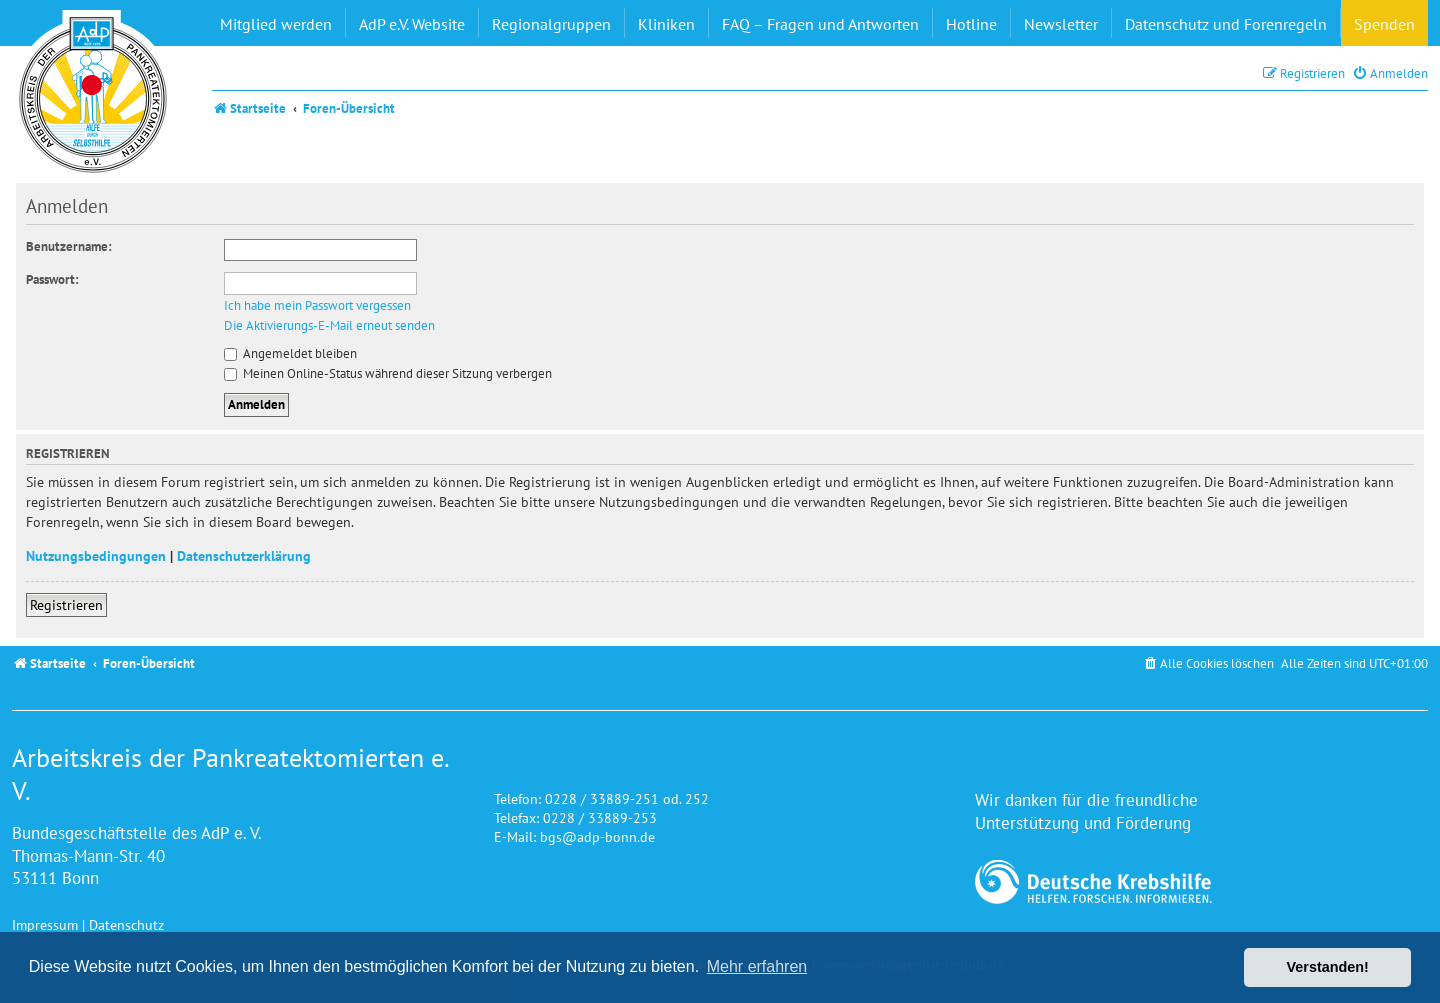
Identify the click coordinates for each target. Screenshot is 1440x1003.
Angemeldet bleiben (290, 353)
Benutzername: (69, 246)
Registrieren (66, 604)
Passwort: (52, 279)
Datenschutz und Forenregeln (1226, 24)
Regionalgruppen (551, 24)
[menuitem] (1390, 73)
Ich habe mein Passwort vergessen (317, 306)
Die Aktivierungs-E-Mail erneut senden (329, 326)
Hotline (971, 24)
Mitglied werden (276, 24)
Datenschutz (126, 924)
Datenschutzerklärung (244, 555)
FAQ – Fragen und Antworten (820, 24)
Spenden (1384, 24)
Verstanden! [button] (1328, 967)
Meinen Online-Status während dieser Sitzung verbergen (388, 373)
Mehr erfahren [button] (757, 966)
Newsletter (1061, 24)
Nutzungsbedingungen (96, 555)
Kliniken (666, 24)
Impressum (45, 924)
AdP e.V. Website (412, 24)
